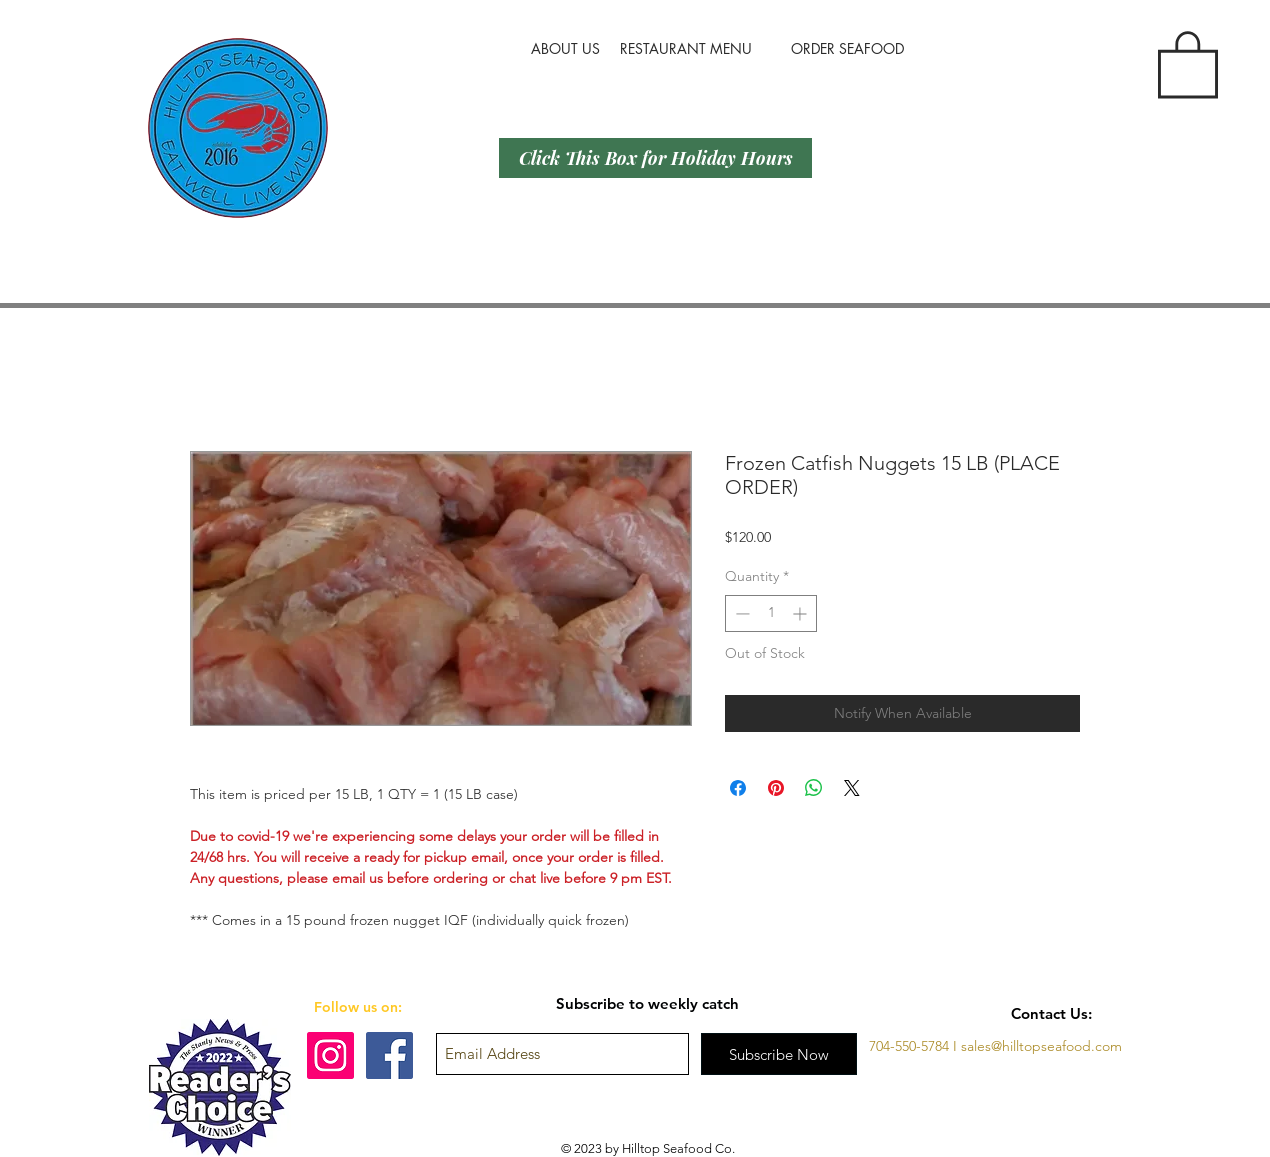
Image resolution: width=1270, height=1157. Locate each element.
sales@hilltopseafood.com (1041, 1046)
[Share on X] (852, 788)
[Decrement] (740, 613)
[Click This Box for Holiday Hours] (655, 158)
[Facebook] (389, 1055)
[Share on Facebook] (738, 788)
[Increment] (801, 613)
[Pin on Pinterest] (776, 788)
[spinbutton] (771, 613)
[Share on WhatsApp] (814, 788)
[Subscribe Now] (779, 1054)
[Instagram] (330, 1055)
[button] (1188, 62)
